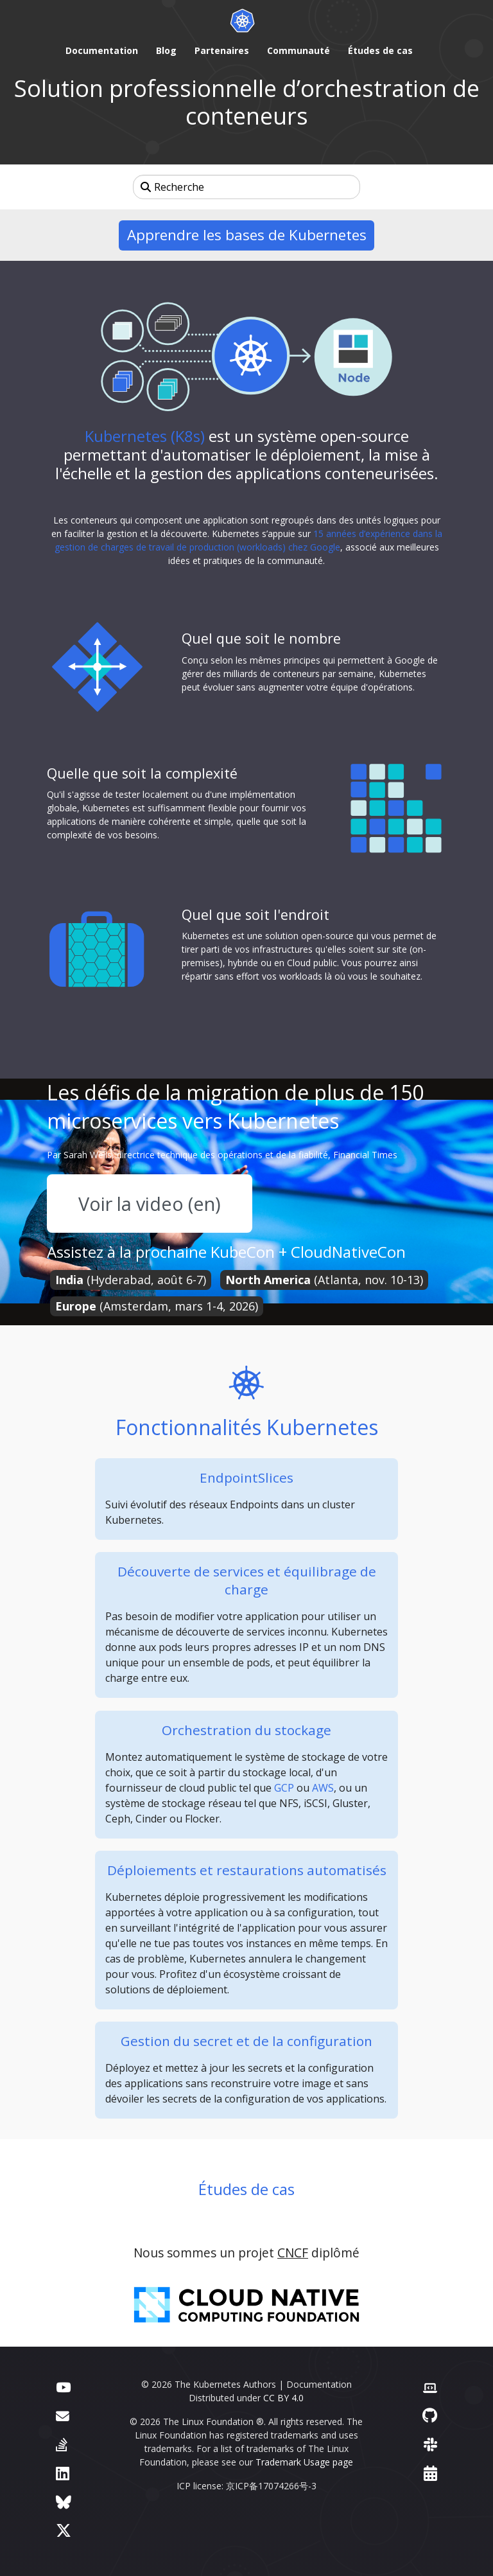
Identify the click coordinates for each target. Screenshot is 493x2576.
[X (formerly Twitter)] (63, 2530)
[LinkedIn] (62, 2472)
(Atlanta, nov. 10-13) (324, 1279)
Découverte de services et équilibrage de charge (246, 1580)
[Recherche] (246, 187)
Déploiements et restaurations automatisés (246, 1870)
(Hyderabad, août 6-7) (130, 1279)
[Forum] (62, 2415)
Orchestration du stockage (246, 1730)
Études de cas (246, 2189)
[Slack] (430, 2444)
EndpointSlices (246, 1477)
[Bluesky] (63, 2501)
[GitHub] (429, 2415)
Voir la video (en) (149, 1203)
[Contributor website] (430, 2386)
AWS (323, 1788)
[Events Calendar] (430, 2472)
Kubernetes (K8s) (145, 435)
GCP (284, 1788)
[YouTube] (63, 2386)
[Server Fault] (61, 2444)
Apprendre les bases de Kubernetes (247, 235)
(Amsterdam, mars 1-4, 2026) (156, 1306)
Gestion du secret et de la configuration (246, 2041)
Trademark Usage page (304, 2462)
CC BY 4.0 (283, 2398)
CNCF (292, 2252)
